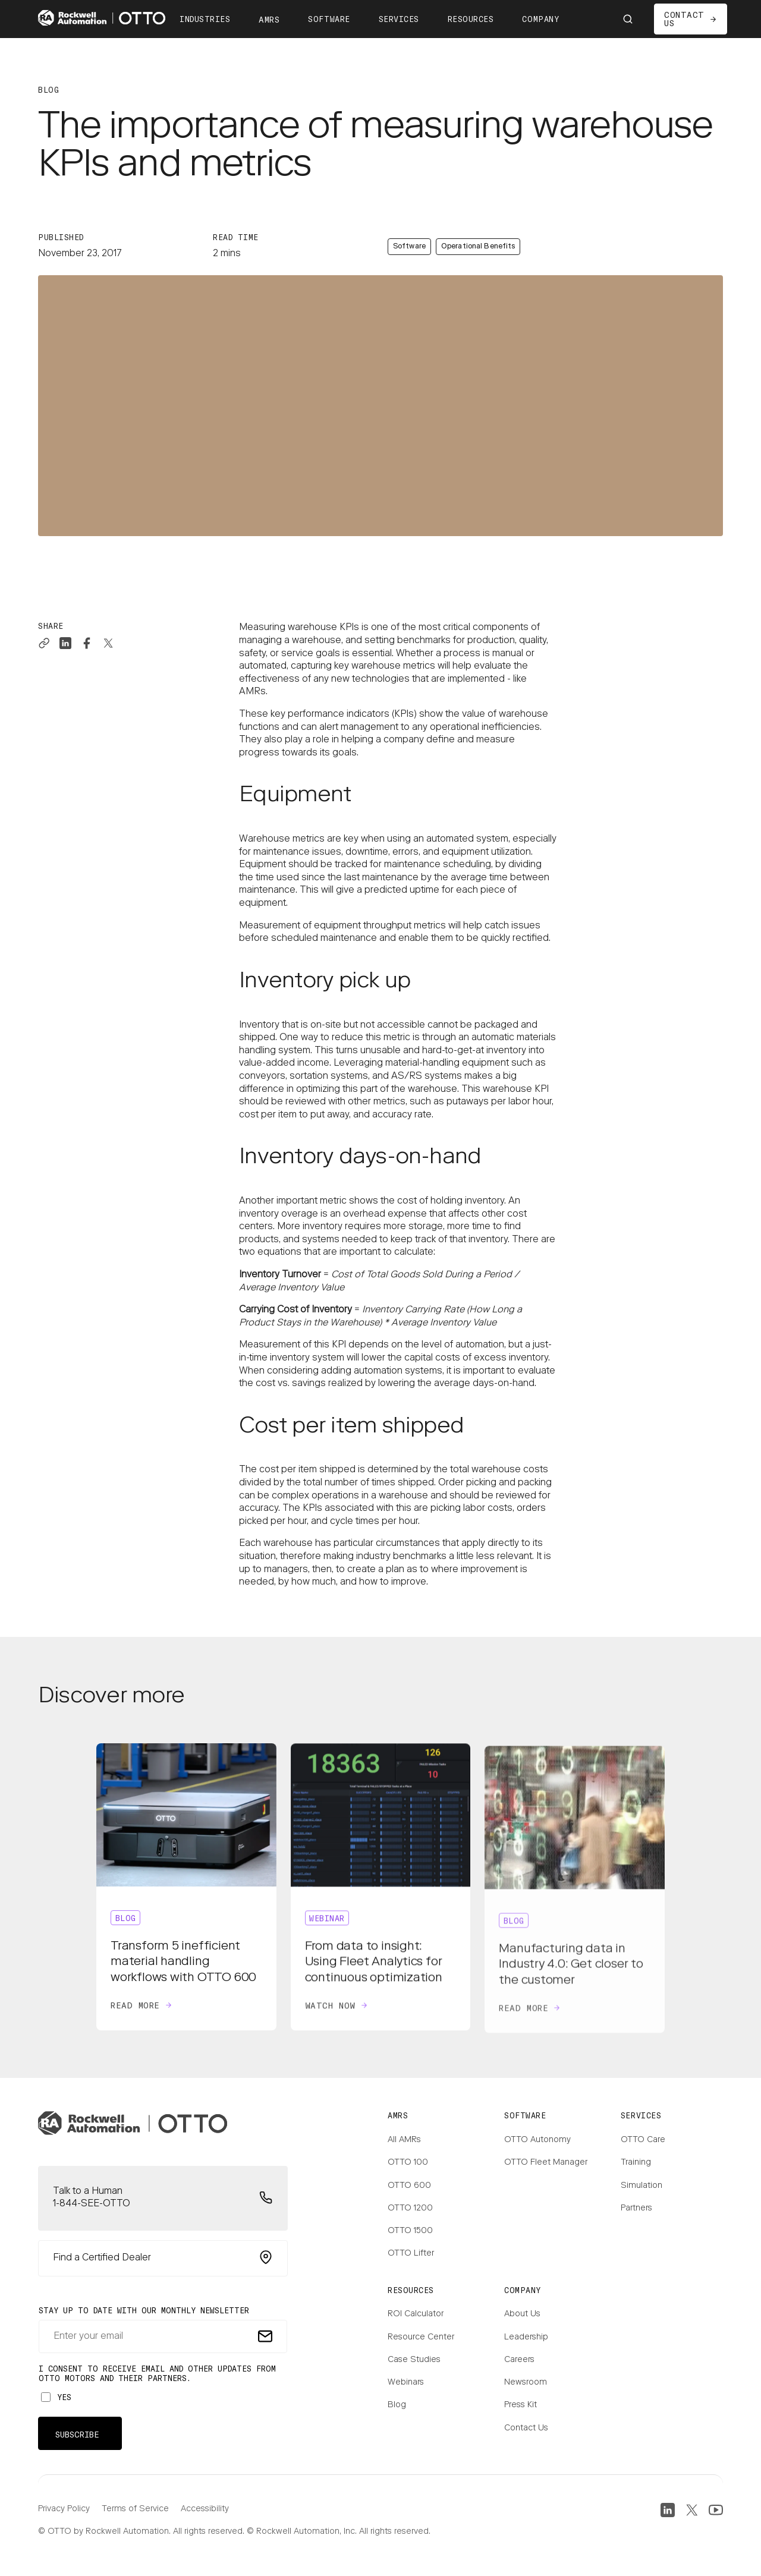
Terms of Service (135, 2509)
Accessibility (205, 2509)
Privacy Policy (64, 2509)
